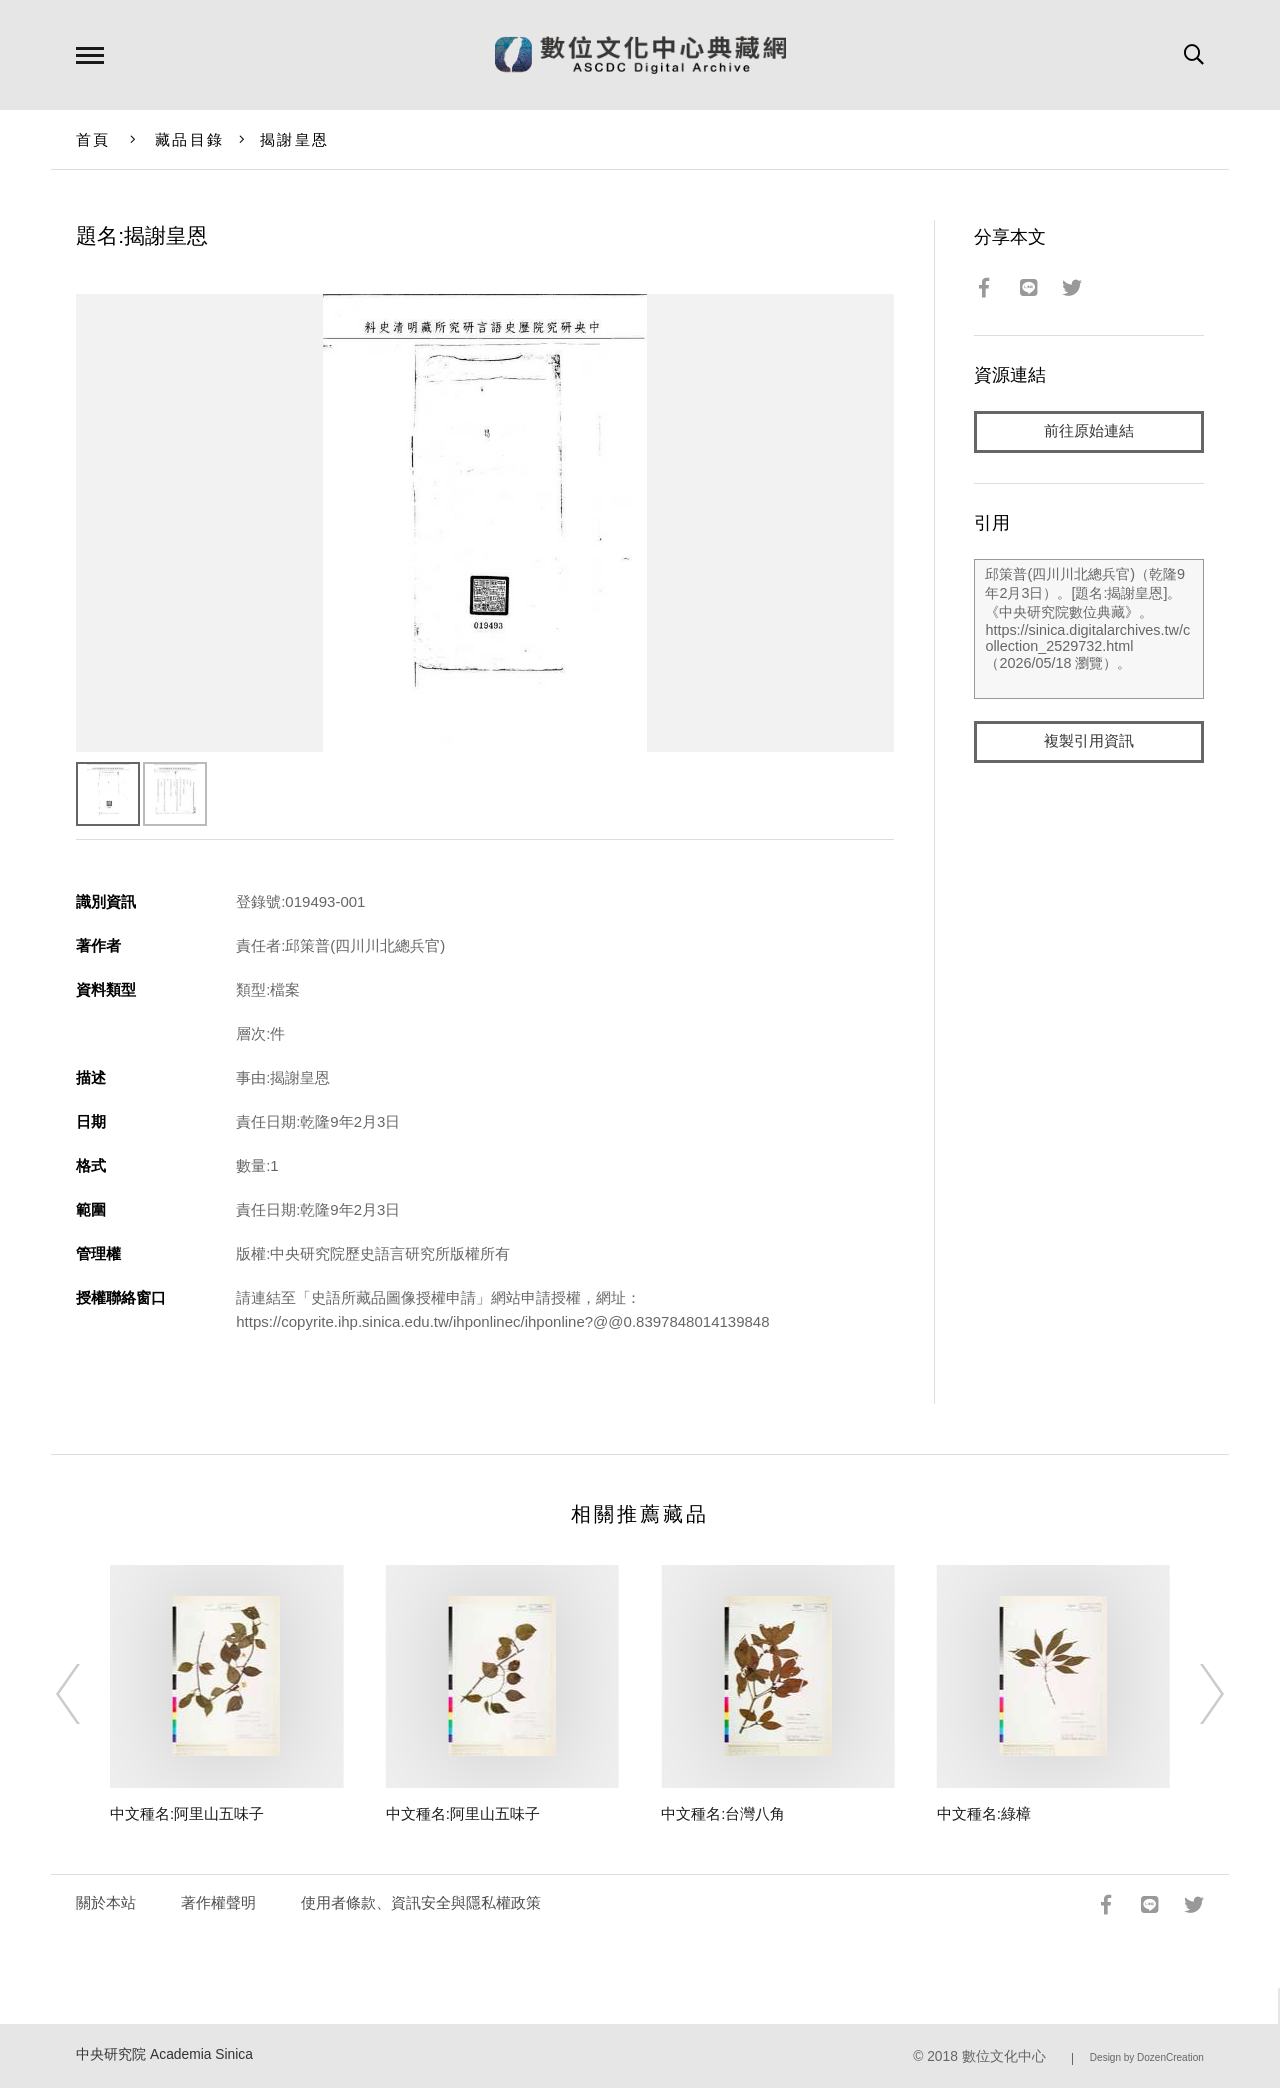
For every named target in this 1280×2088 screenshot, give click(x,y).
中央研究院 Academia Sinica (164, 2054)
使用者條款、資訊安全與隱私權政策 (421, 1902)
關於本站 (106, 1902)
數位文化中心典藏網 (640, 55)
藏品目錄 (189, 139)
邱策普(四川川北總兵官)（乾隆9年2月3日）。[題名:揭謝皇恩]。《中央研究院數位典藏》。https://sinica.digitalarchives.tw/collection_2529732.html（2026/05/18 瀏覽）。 (1088, 629)
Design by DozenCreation (1147, 2057)
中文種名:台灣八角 (723, 1813)
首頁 (93, 139)
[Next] (1194, 1694)
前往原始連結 (1089, 431)
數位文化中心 (1004, 2056)
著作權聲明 (218, 1902)
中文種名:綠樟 (984, 1813)
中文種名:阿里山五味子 (187, 1813)
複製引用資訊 (1089, 741)
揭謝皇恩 (294, 139)
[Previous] (86, 1694)
